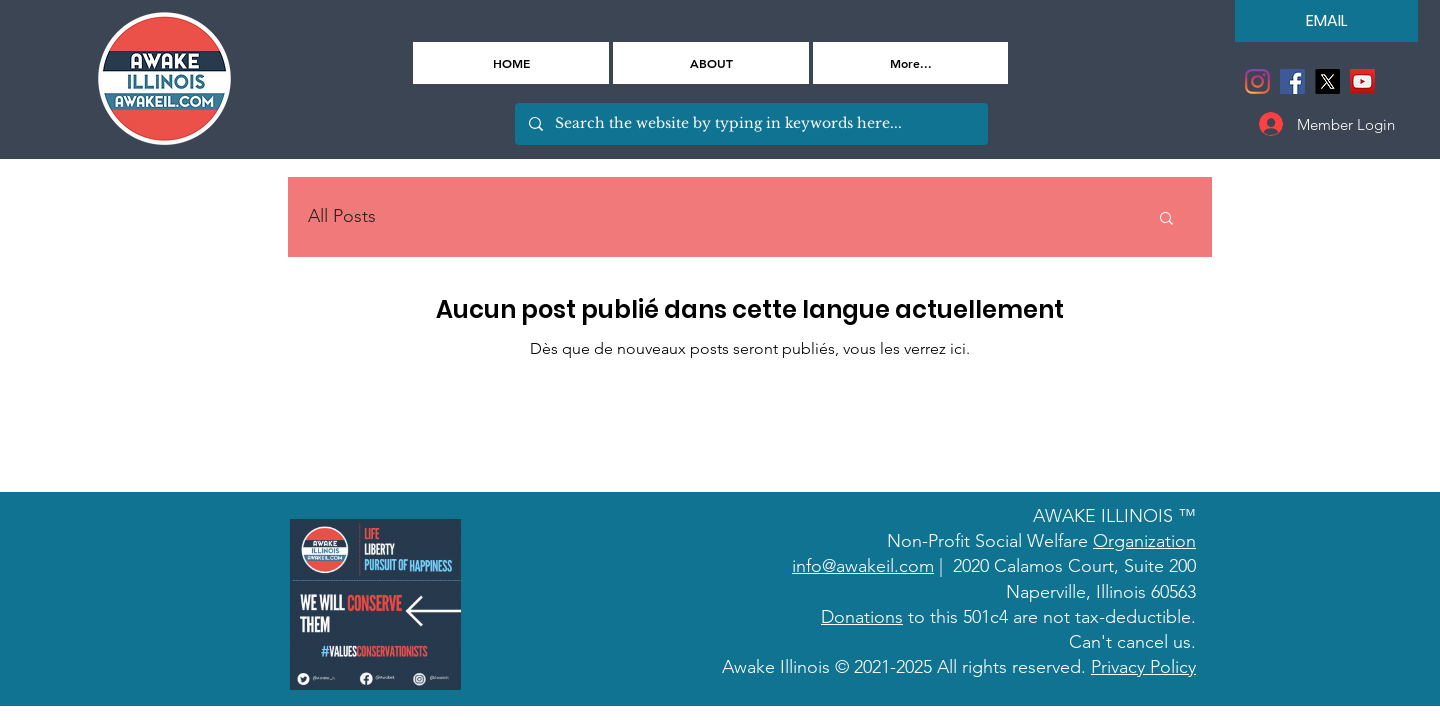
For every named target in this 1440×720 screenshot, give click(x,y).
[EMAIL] (1326, 21)
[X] (1327, 81)
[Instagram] (1257, 81)
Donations (862, 617)
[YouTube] (1362, 81)
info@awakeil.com (863, 566)
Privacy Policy (1143, 667)
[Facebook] (1292, 81)
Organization (1144, 541)
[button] (1166, 219)
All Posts (342, 216)
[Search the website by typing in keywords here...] (750, 124)
